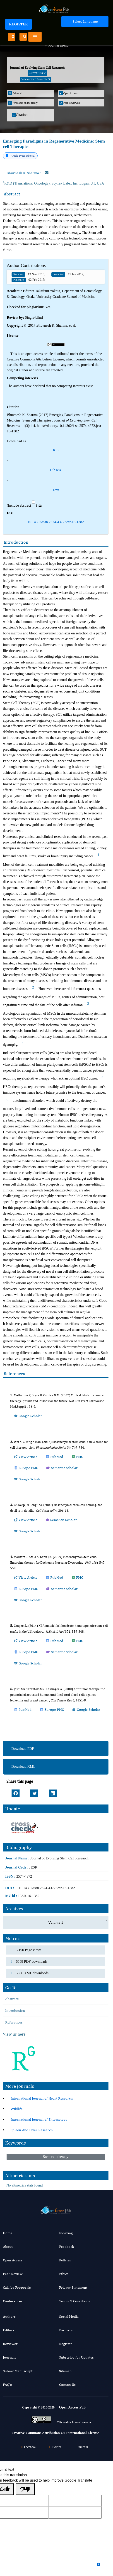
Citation (20, 115)
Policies (65, 2260)
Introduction (15, 2010)
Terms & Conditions (74, 2301)
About (7, 2246)
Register (18, 24)
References (14, 2022)
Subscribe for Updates (76, 2357)
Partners (66, 2330)
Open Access (12, 2260)
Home (7, 2233)
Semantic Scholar (62, 1468)
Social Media (69, 2316)
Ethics (63, 2274)
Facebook (28, 2447)
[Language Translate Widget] (84, 21)
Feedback (66, 2246)
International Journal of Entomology (39, 2119)
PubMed (54, 1456)
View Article (25, 1456)
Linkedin (80, 2447)
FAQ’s (7, 2384)
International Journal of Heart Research (42, 2098)
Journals (9, 2357)
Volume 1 (55, 1922)
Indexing (66, 2233)
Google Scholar (28, 1416)
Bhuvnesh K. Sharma (24, 172)
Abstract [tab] (11, 1999)
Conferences (12, 2301)
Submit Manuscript (17, 2371)
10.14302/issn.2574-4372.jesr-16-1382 (56, 522)
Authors (9, 2316)
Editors (8, 2330)
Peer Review (12, 2274)
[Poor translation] (25, 2489)
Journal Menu (57, 46)
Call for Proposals (17, 2287)
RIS (56, 450)
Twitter (54, 2447)
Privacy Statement (73, 2287)
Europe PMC (26, 1468)
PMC (77, 1456)
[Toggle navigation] (35, 37)
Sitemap (65, 2371)
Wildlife (17, 2109)
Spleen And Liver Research (32, 2130)
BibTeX (55, 470)
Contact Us (67, 2384)
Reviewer (10, 2344)
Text (56, 490)
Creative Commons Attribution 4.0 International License (55, 2433)
